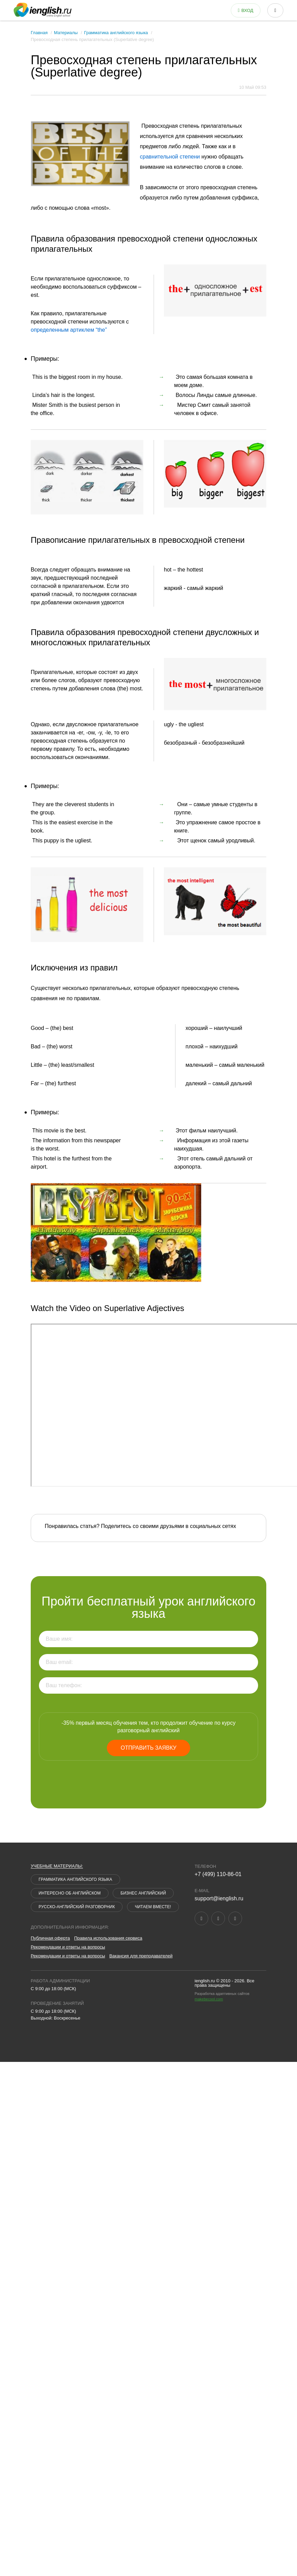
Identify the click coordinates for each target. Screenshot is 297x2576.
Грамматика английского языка (116, 32)
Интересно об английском (70, 1893)
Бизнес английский (143, 1893)
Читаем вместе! (153, 1906)
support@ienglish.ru (219, 1898)
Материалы (66, 32)
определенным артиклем (69, 330)
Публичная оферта (50, 1938)
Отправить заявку (148, 1748)
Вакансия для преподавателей (140, 1955)
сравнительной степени (170, 157)
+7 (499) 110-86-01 (218, 1874)
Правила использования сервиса (108, 1938)
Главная (39, 32)
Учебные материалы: (57, 1866)
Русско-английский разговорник (77, 1906)
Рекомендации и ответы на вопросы (68, 1947)
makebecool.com (209, 1999)
